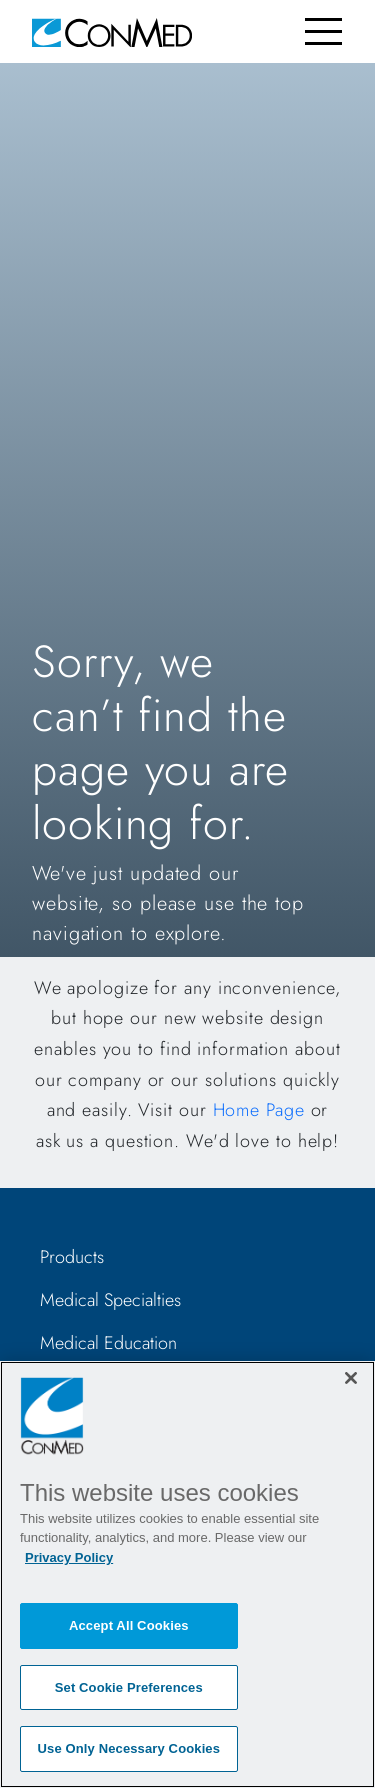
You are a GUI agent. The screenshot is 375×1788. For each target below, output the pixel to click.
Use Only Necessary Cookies (129, 1748)
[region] (187, 1574)
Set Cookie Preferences (129, 1687)
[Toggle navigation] (323, 31)
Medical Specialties (110, 1300)
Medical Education (108, 1343)
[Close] (351, 1378)
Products (72, 1257)
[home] (112, 31)
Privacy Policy (69, 1557)
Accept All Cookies (129, 1625)
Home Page (259, 1110)
